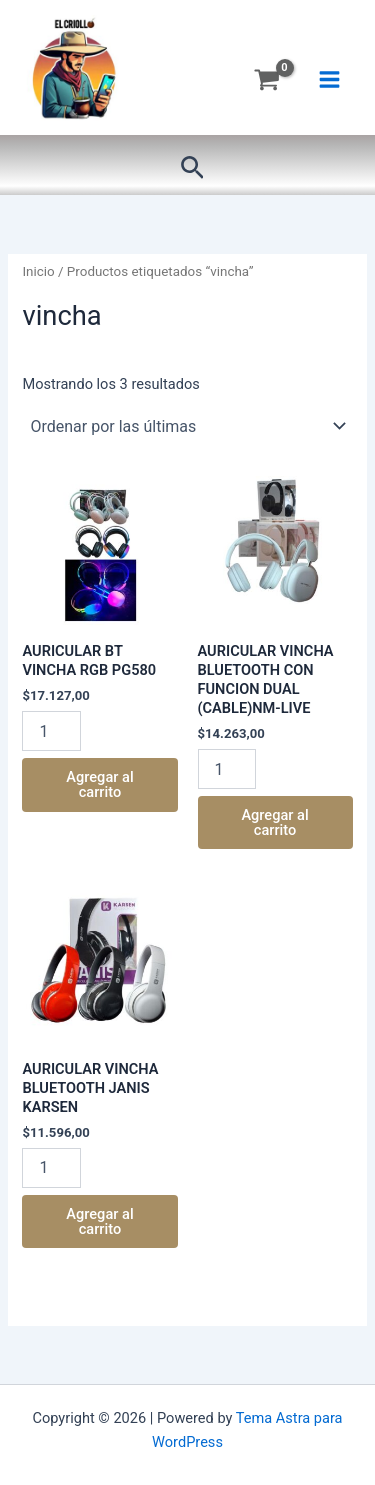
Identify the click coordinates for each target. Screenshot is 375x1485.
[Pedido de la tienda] (187, 426)
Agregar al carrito (99, 784)
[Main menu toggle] (329, 79)
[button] (192, 168)
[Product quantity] (51, 731)
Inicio (38, 271)
